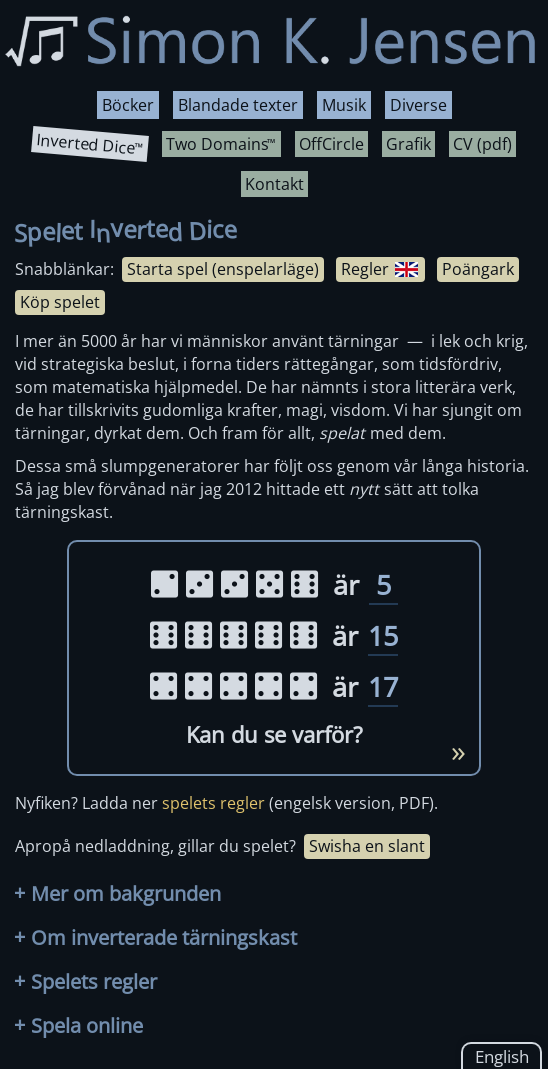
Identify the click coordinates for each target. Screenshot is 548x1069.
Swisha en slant (367, 846)
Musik (344, 105)
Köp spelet (60, 302)
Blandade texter (238, 105)
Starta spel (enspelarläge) (223, 269)
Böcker (128, 105)
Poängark (478, 269)
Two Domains (220, 144)
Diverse (418, 105)
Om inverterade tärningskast (155, 937)
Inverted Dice (88, 144)
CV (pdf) (482, 144)
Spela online (78, 1025)
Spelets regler (85, 981)
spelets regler (213, 803)
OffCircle (331, 144)
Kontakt (274, 184)
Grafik (408, 144)
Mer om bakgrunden (117, 893)
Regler (379, 269)
